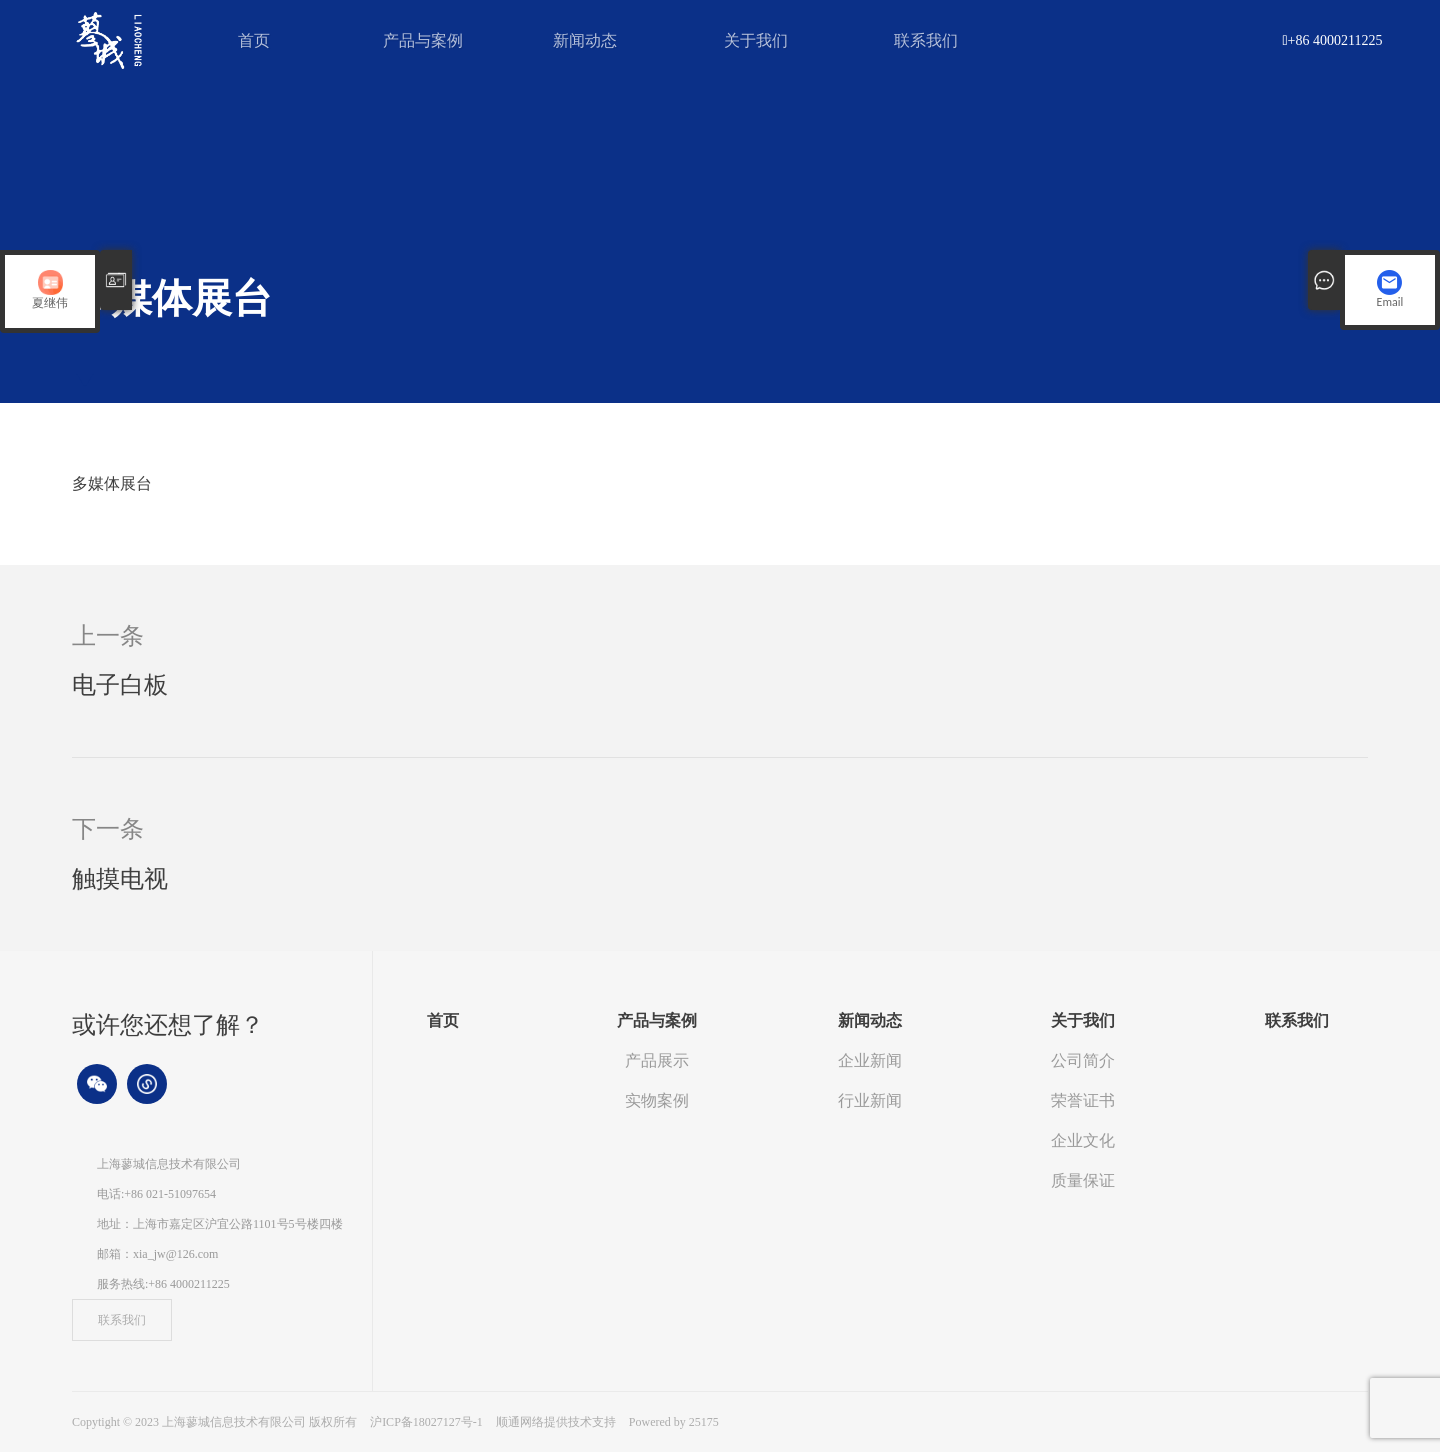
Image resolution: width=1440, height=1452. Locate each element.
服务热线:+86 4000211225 (163, 1284)
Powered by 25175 (674, 1422)
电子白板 (120, 685)
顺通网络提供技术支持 (557, 1422)
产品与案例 (423, 40)
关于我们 (756, 40)
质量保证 (1083, 1180)
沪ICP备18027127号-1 (426, 1422)
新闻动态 (585, 40)
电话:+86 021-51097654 (156, 1194)
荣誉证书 (1083, 1100)
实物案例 (657, 1100)
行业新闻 (870, 1100)
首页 (254, 40)
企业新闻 (870, 1060)
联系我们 (926, 40)
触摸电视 (120, 879)
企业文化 (1083, 1140)
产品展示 (657, 1060)
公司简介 (1083, 1060)
